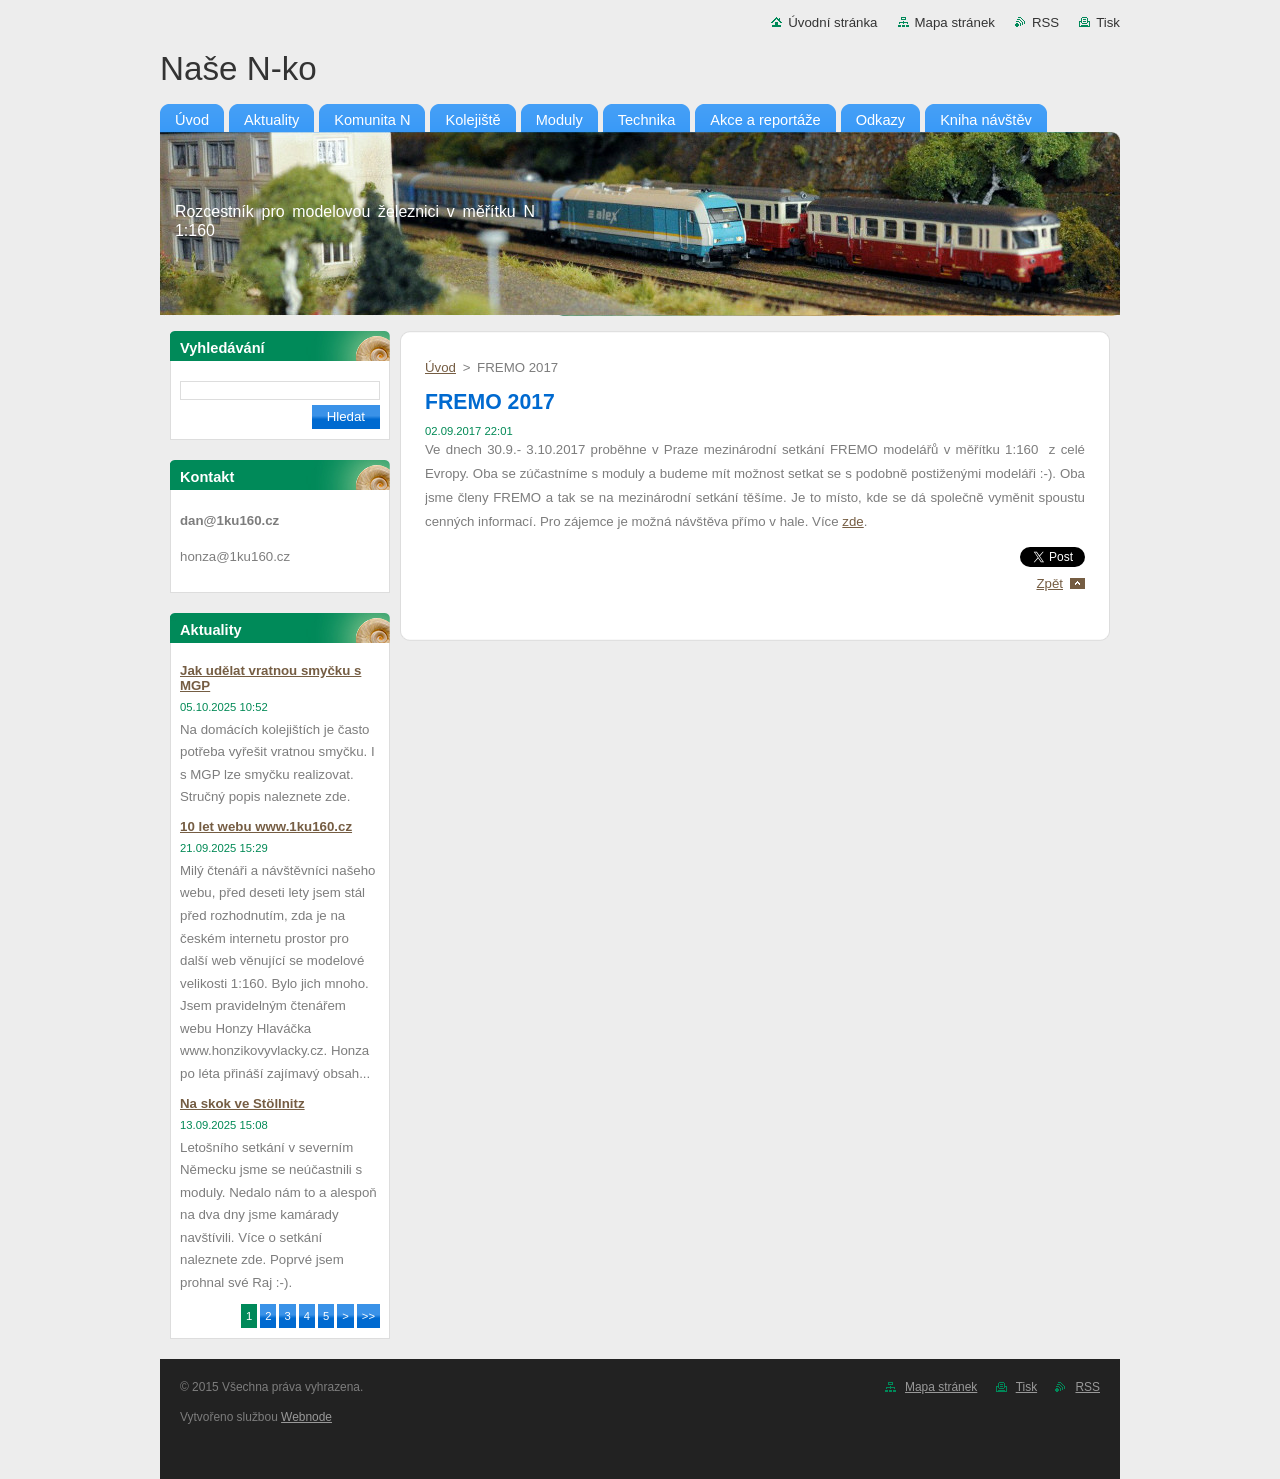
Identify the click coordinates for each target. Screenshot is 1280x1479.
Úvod (440, 367)
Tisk (1108, 22)
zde (852, 521)
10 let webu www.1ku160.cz (266, 826)
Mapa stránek (955, 22)
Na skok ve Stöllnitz (242, 1103)
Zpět (1049, 583)
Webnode (306, 1417)
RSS (1045, 22)
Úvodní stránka (832, 22)
